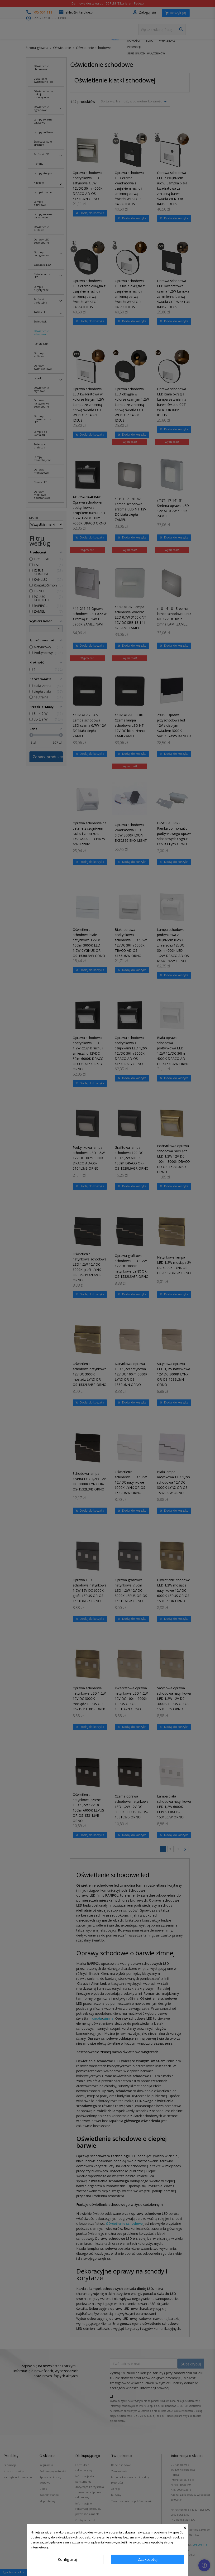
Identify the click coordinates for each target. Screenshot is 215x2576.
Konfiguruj (67, 2559)
